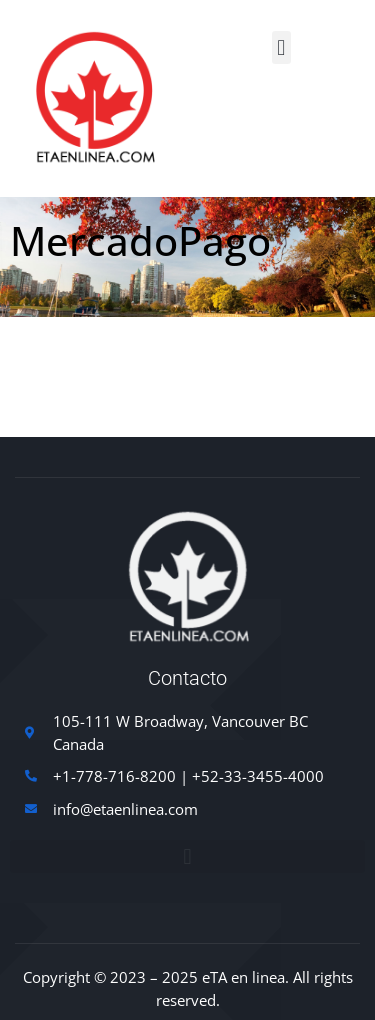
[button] (281, 47)
